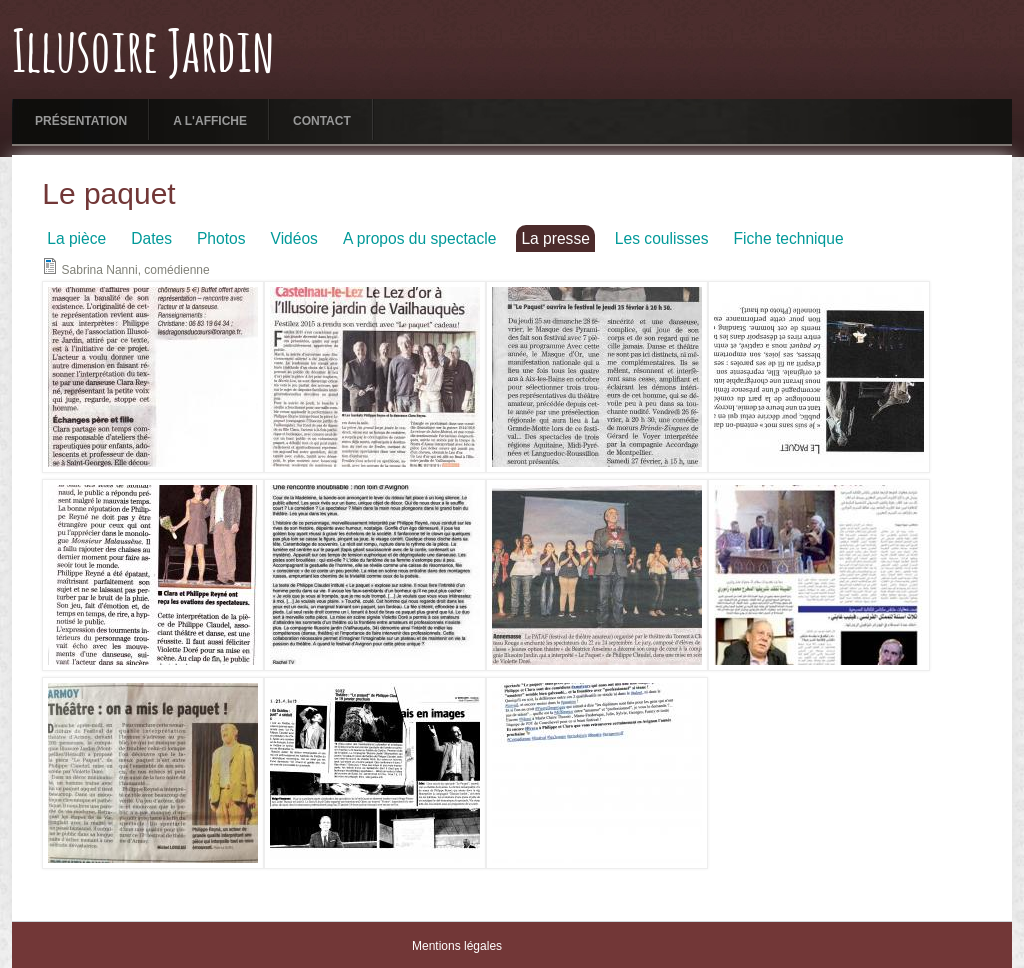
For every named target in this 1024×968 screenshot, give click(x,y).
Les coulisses (662, 238)
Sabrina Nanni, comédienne (136, 270)
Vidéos (294, 238)
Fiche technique (788, 238)
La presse (555, 238)
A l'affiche (210, 121)
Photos (221, 238)
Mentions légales (457, 946)
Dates (151, 238)
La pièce (76, 238)
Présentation (81, 121)
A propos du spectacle (419, 238)
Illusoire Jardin (143, 55)
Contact (322, 121)
